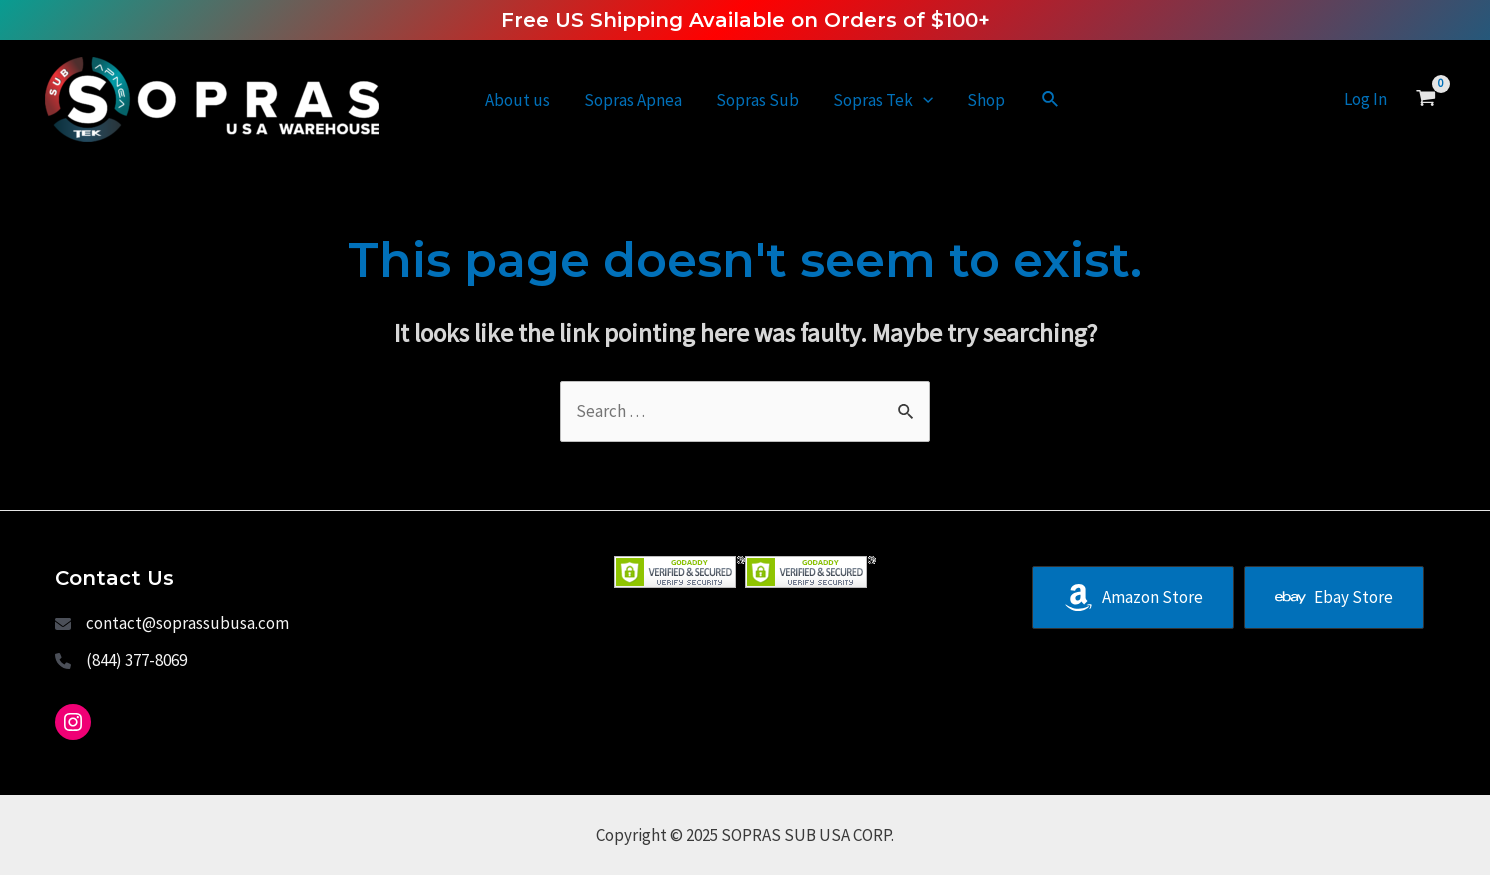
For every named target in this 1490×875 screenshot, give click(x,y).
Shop (986, 100)
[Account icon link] (1365, 99)
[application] (923, 100)
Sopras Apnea (633, 100)
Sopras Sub (757, 100)
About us (517, 100)
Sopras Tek (883, 100)
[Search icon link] (1051, 100)
